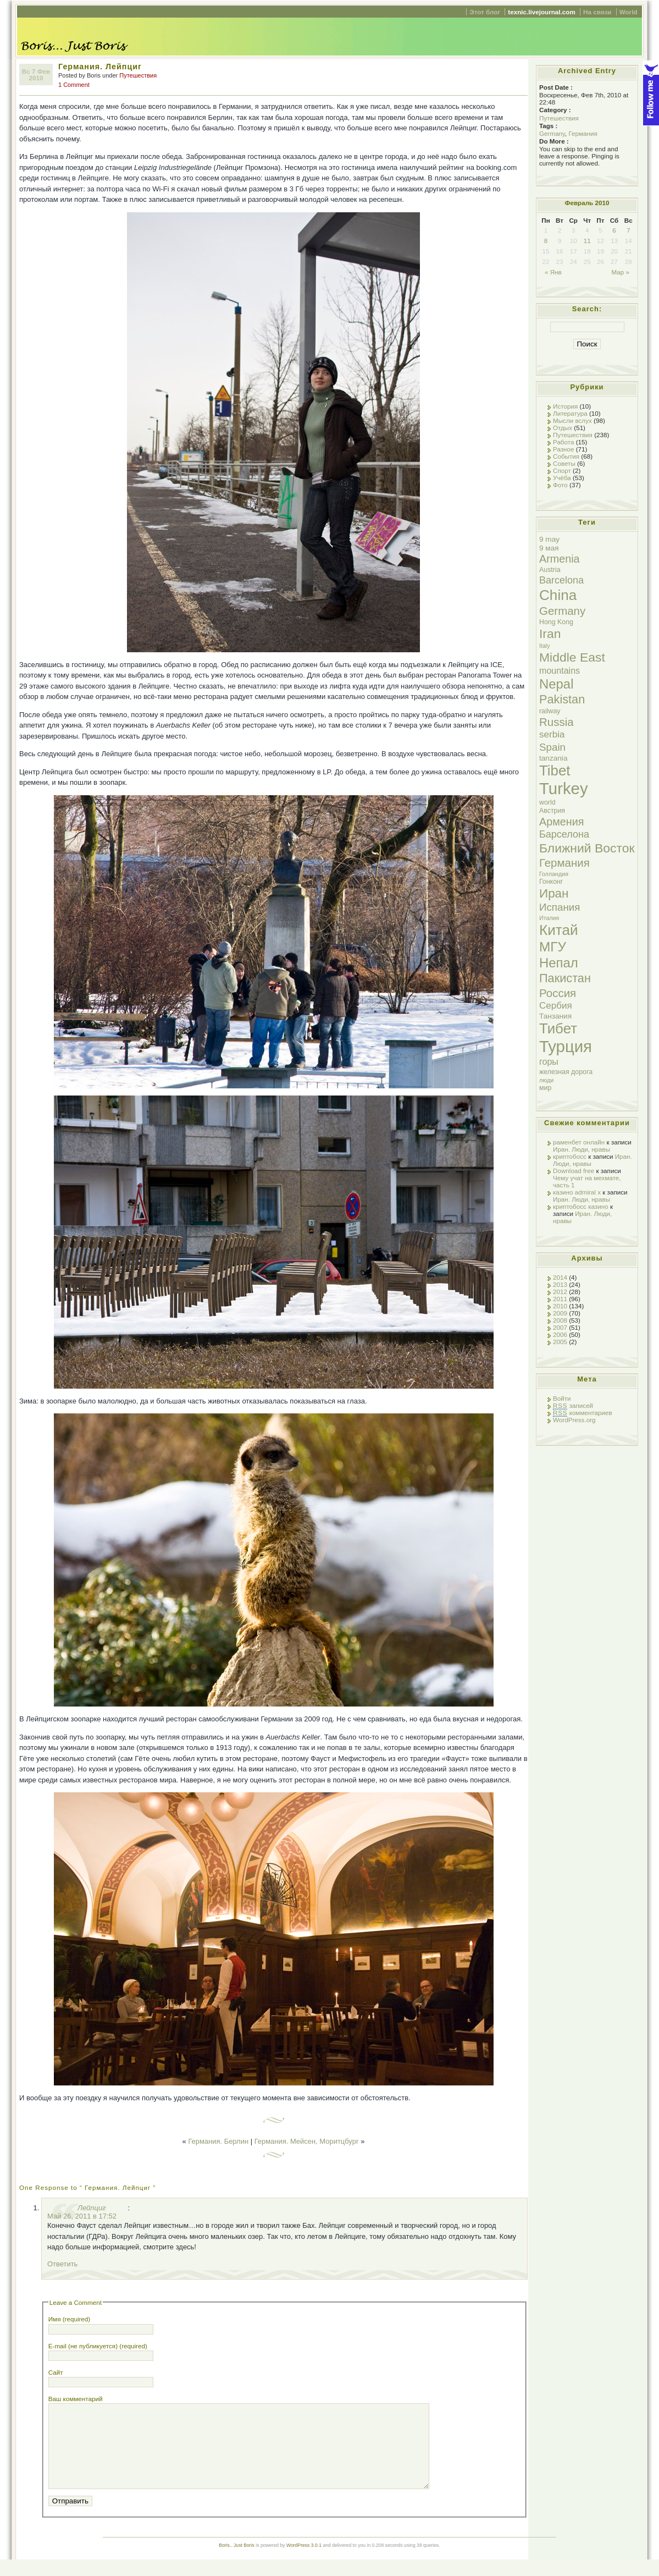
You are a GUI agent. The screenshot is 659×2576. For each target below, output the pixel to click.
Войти (562, 1398)
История (565, 406)
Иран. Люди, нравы (581, 1149)
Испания (559, 907)
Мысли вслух (572, 420)
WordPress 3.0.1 (304, 2561)
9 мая (549, 548)
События (566, 456)
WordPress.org (574, 1419)
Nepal (556, 683)
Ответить (62, 2264)
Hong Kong (556, 622)
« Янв (553, 272)
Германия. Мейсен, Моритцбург (306, 2141)
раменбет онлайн (579, 1142)
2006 (560, 1334)
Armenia (559, 559)
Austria (550, 570)
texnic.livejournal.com (541, 11)
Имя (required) (69, 2318)
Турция (565, 1046)
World (628, 11)
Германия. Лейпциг (100, 66)
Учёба (562, 477)
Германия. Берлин (218, 2141)
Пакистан (565, 978)
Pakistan (562, 699)
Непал (558, 962)
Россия (557, 993)
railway (550, 711)
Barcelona (561, 580)
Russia (556, 721)
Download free (573, 1170)
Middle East (572, 657)
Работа (563, 441)
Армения (561, 822)
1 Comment (74, 84)
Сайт (55, 2372)
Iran (550, 633)
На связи (597, 11)
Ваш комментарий (75, 2398)
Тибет (558, 1028)
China (558, 595)
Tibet (555, 770)
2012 (560, 1291)
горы (548, 1061)
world (547, 802)
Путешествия (138, 75)
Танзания (555, 1016)
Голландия (553, 874)
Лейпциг (91, 2208)
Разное (563, 449)
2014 (560, 1277)
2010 (560, 1305)
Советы (564, 463)
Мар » (620, 272)
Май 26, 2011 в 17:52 (82, 2216)
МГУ (552, 946)
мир (545, 1088)
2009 (560, 1313)
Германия (583, 133)
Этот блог (484, 11)
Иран (553, 893)
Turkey (563, 788)
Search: (587, 309)
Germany (552, 133)
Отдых (562, 427)
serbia (551, 734)
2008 (560, 1320)
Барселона (564, 834)
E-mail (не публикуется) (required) (97, 2345)
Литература (570, 413)
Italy (544, 645)
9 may (549, 539)
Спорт (562, 470)
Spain (552, 747)
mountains (559, 670)
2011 (560, 1298)
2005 (560, 1341)
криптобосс (569, 1156)
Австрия (552, 810)
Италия (549, 918)
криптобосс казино (580, 1206)
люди (546, 1080)
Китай (558, 930)
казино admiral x (577, 1192)
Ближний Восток (587, 848)
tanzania (553, 758)
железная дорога (565, 1072)
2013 (560, 1284)
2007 (560, 1327)
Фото (560, 484)
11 (587, 240)
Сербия (555, 1005)
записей (573, 1406)
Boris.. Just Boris (236, 2561)
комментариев (582, 1413)
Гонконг (551, 881)
